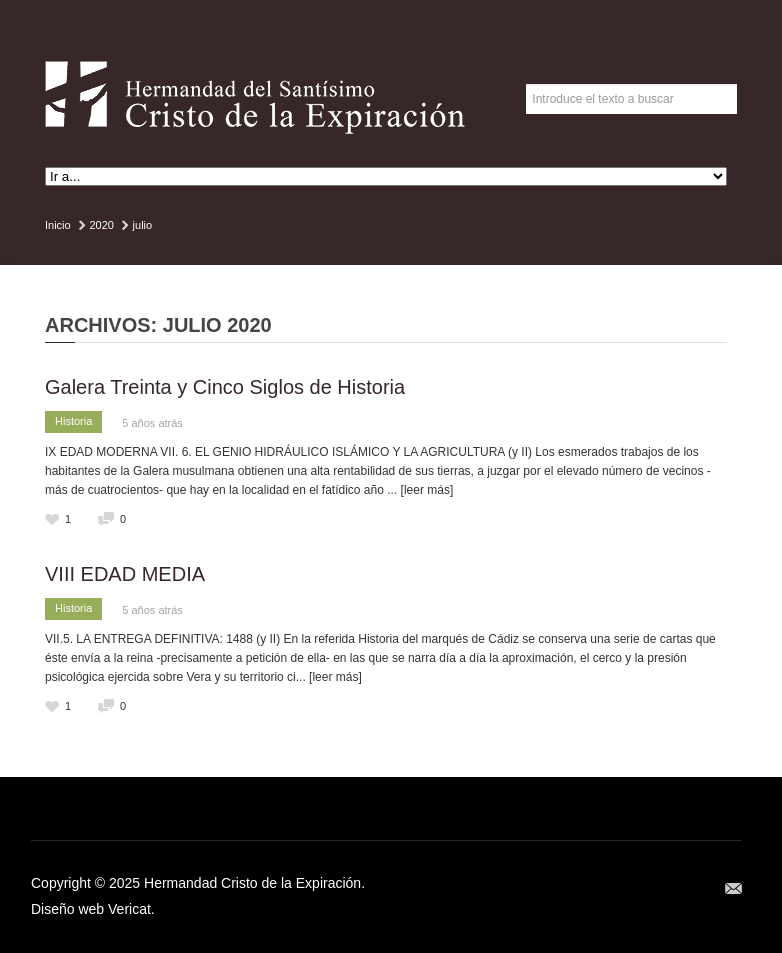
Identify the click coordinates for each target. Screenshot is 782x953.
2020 (101, 225)
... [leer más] (420, 490)
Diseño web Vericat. (93, 909)
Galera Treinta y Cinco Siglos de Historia (225, 387)
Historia (73, 421)
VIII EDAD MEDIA (125, 574)
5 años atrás (152, 423)
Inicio (58, 225)
